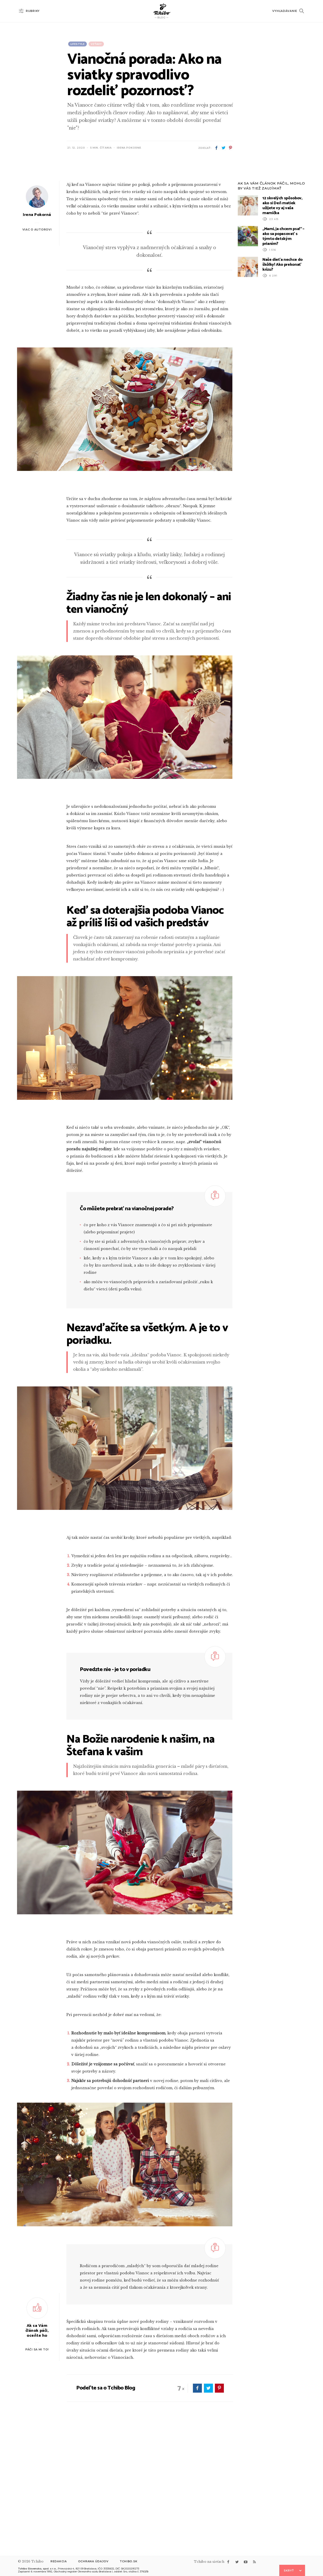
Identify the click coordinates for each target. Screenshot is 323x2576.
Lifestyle (77, 44)
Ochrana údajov (93, 2561)
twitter (223, 147)
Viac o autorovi (37, 349)
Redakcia (58, 2561)
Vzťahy (96, 44)
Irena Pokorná (129, 147)
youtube (245, 2561)
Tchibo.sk (128, 2561)
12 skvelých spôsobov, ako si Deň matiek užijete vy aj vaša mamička (282, 326)
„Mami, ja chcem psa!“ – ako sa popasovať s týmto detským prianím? (283, 356)
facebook (216, 147)
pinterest (230, 147)
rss (254, 2561)
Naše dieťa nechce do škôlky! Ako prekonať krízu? (282, 385)
